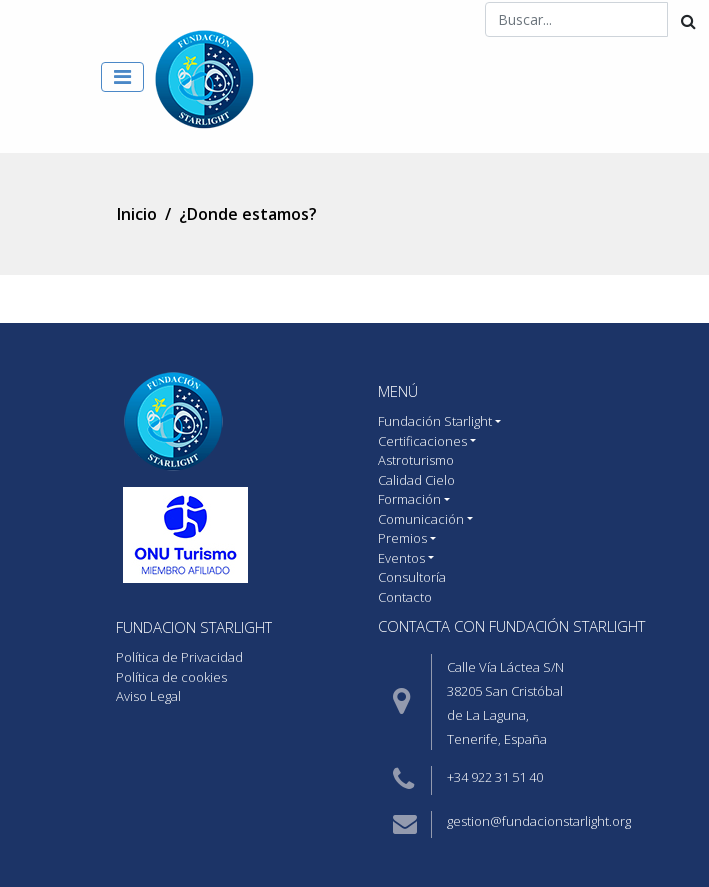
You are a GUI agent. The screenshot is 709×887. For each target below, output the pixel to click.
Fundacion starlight (194, 627)
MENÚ (398, 391)
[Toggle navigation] (122, 77)
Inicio (137, 214)
